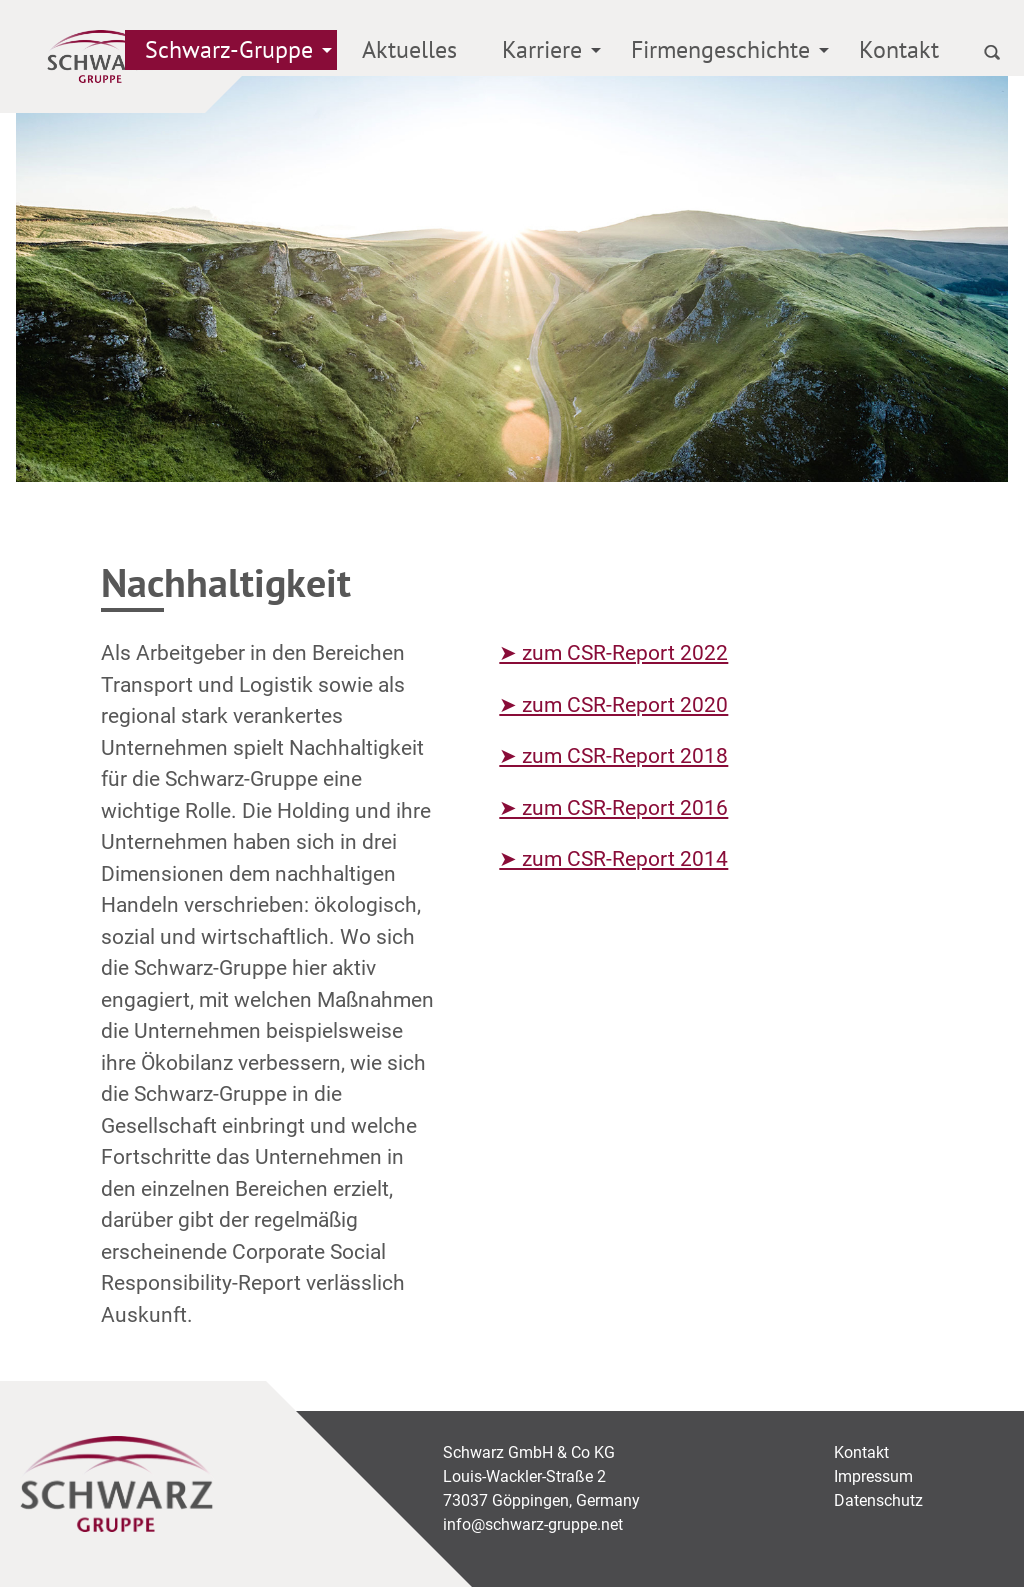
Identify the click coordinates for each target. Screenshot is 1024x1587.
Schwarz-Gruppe (229, 49)
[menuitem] (231, 53)
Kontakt (899, 49)
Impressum (873, 1476)
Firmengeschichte (720, 49)
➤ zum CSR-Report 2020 (613, 705)
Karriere (542, 49)
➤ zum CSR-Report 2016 (613, 808)
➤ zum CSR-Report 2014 (613, 859)
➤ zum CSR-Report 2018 (613, 756)
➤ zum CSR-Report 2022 (613, 653)
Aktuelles (409, 49)
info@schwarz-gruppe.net (533, 1524)
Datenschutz (878, 1500)
